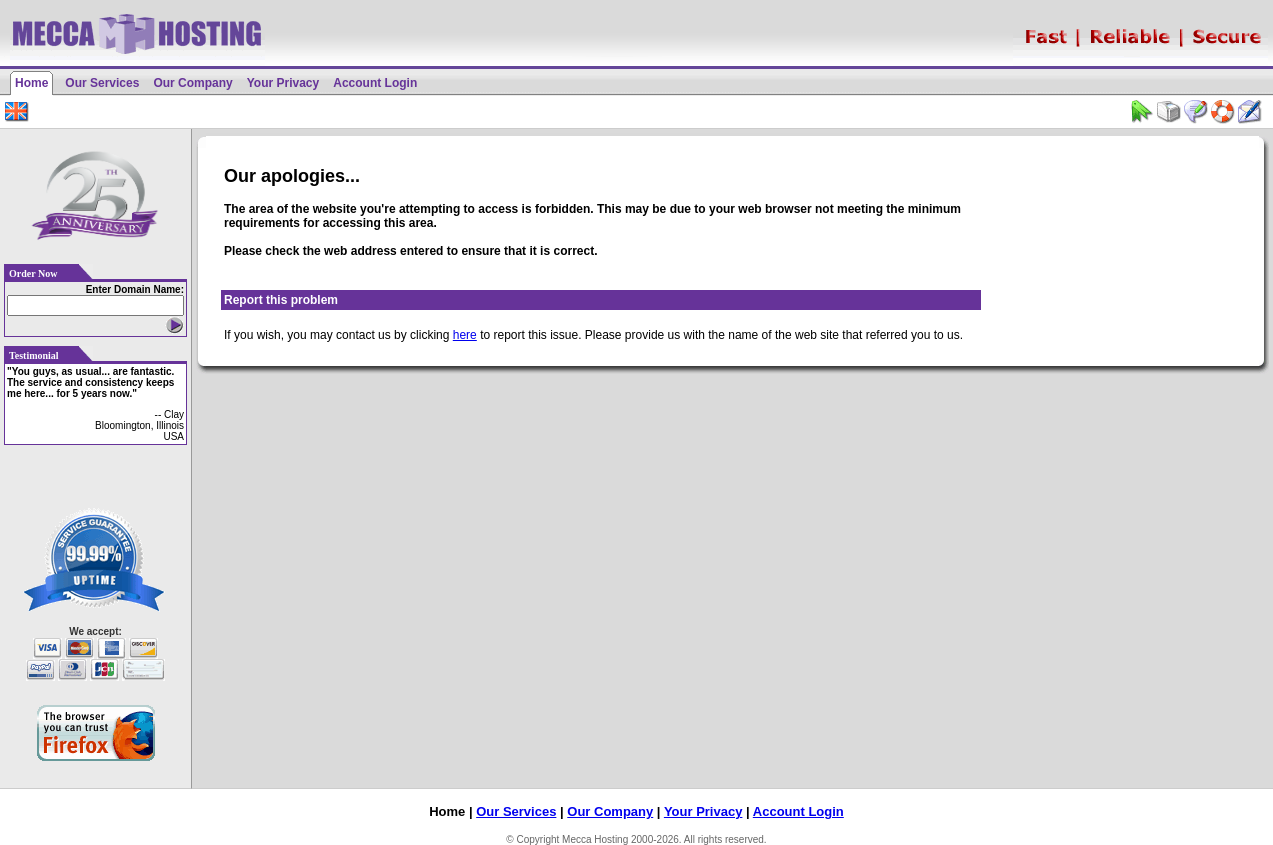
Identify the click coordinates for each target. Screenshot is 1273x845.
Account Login (375, 83)
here (465, 335)
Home (31, 83)
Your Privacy (283, 83)
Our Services (102, 83)
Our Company (192, 83)
